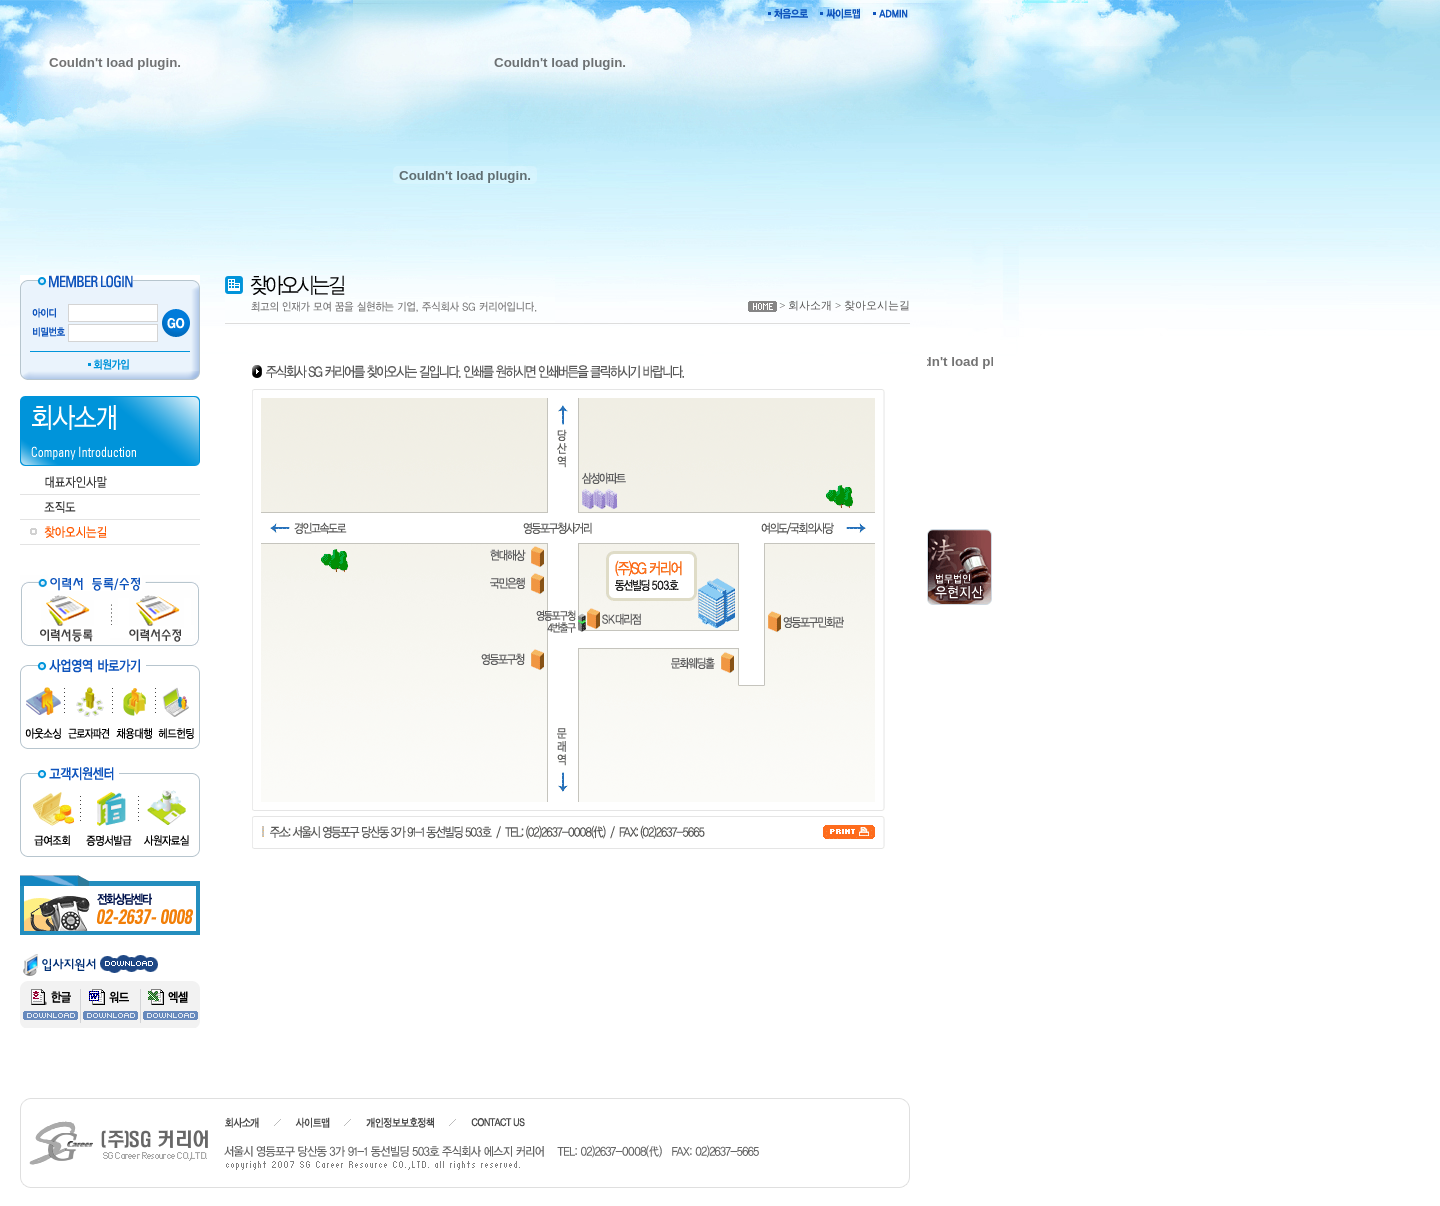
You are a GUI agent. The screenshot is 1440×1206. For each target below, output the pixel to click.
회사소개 (810, 305)
